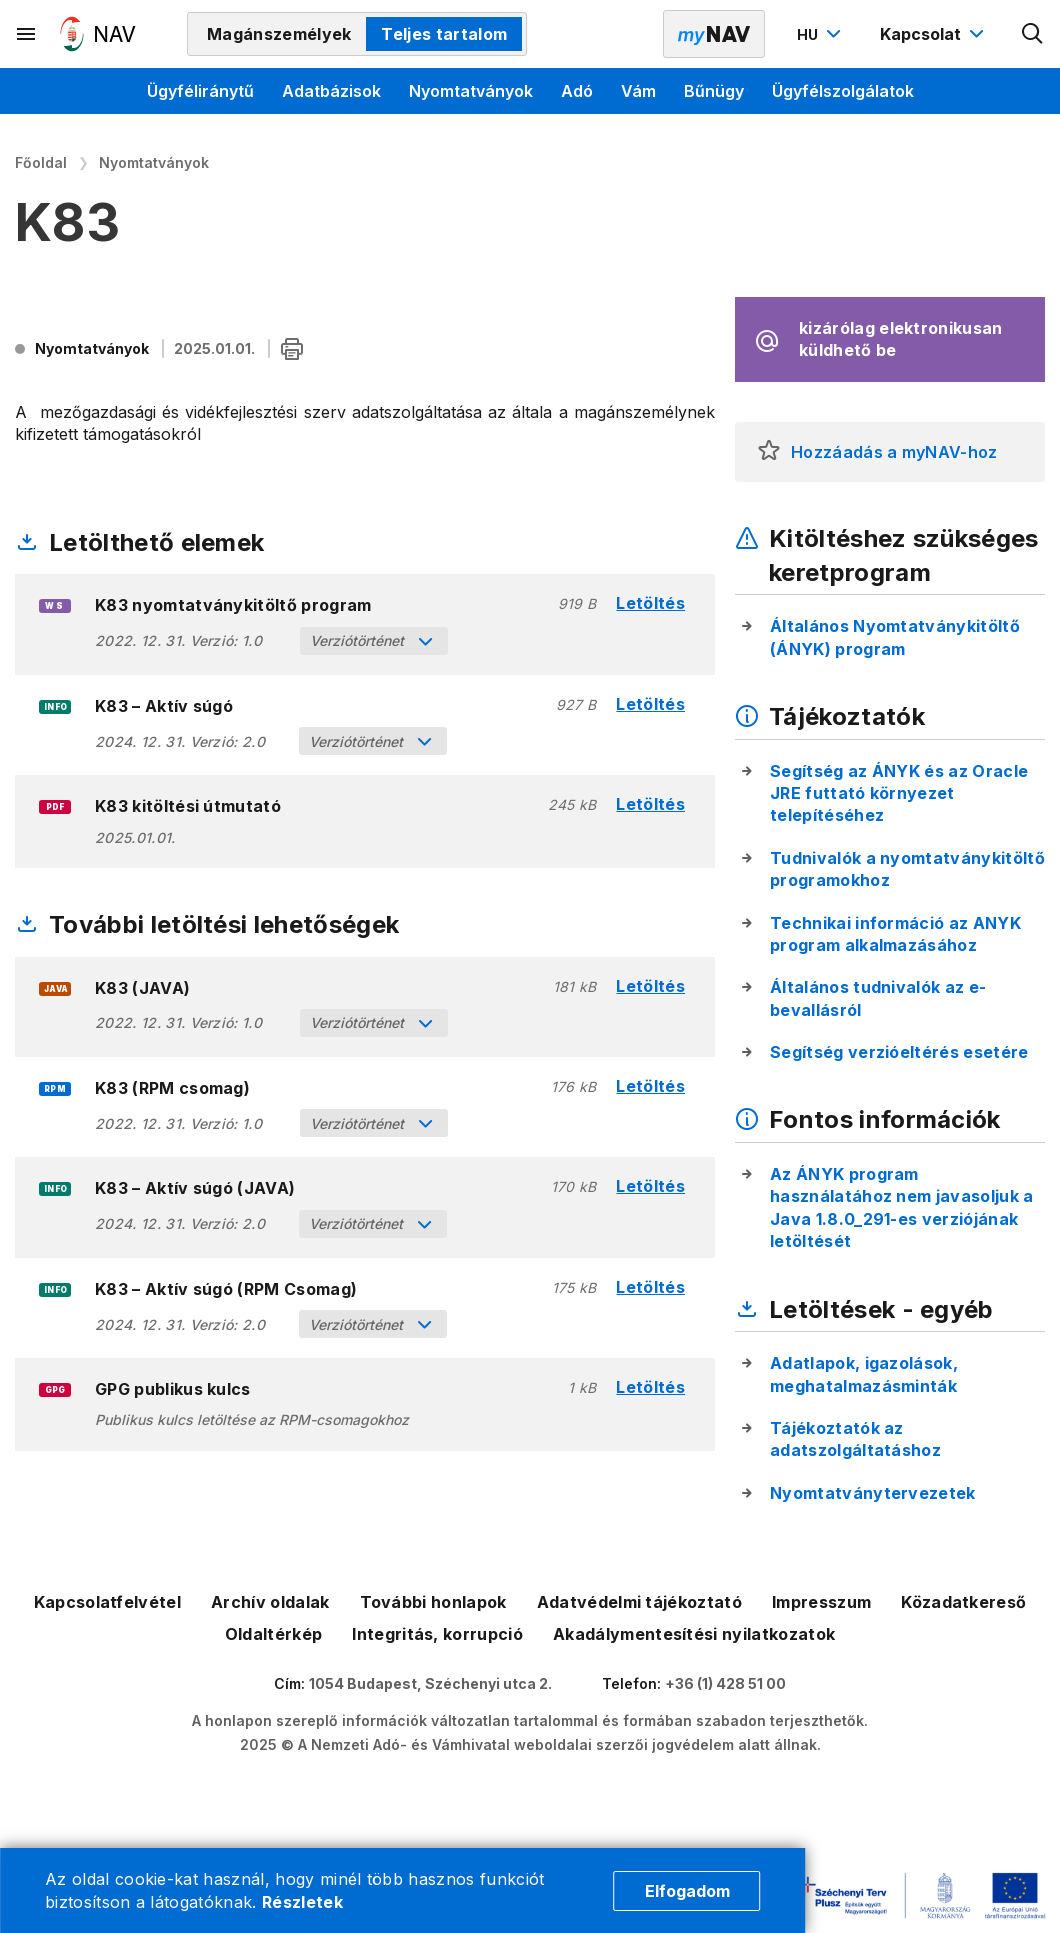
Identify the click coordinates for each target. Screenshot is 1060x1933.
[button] (769, 452)
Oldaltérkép (274, 1634)
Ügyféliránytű (200, 91)
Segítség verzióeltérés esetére (899, 1052)
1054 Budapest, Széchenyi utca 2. (430, 1683)
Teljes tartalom (444, 34)
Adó (577, 91)
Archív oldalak (270, 1602)
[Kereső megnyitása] (1033, 34)
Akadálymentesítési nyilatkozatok (694, 1634)
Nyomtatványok (471, 91)
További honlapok (433, 1602)
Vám (638, 91)
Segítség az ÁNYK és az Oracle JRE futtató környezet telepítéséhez (899, 793)
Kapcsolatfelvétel (107, 1602)
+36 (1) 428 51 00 (725, 1683)
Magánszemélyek (279, 34)
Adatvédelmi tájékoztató (639, 1602)
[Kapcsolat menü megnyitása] (934, 34)
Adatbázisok (331, 91)
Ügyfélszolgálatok (843, 91)
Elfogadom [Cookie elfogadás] (687, 1891)
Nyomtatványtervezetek (873, 1493)
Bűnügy (714, 91)
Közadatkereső (963, 1602)
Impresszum (821, 1602)
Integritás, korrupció (437, 1634)
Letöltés (650, 603)
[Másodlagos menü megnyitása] (27, 34)
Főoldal (41, 162)
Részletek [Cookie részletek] (302, 1902)
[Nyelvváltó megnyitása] (821, 34)
